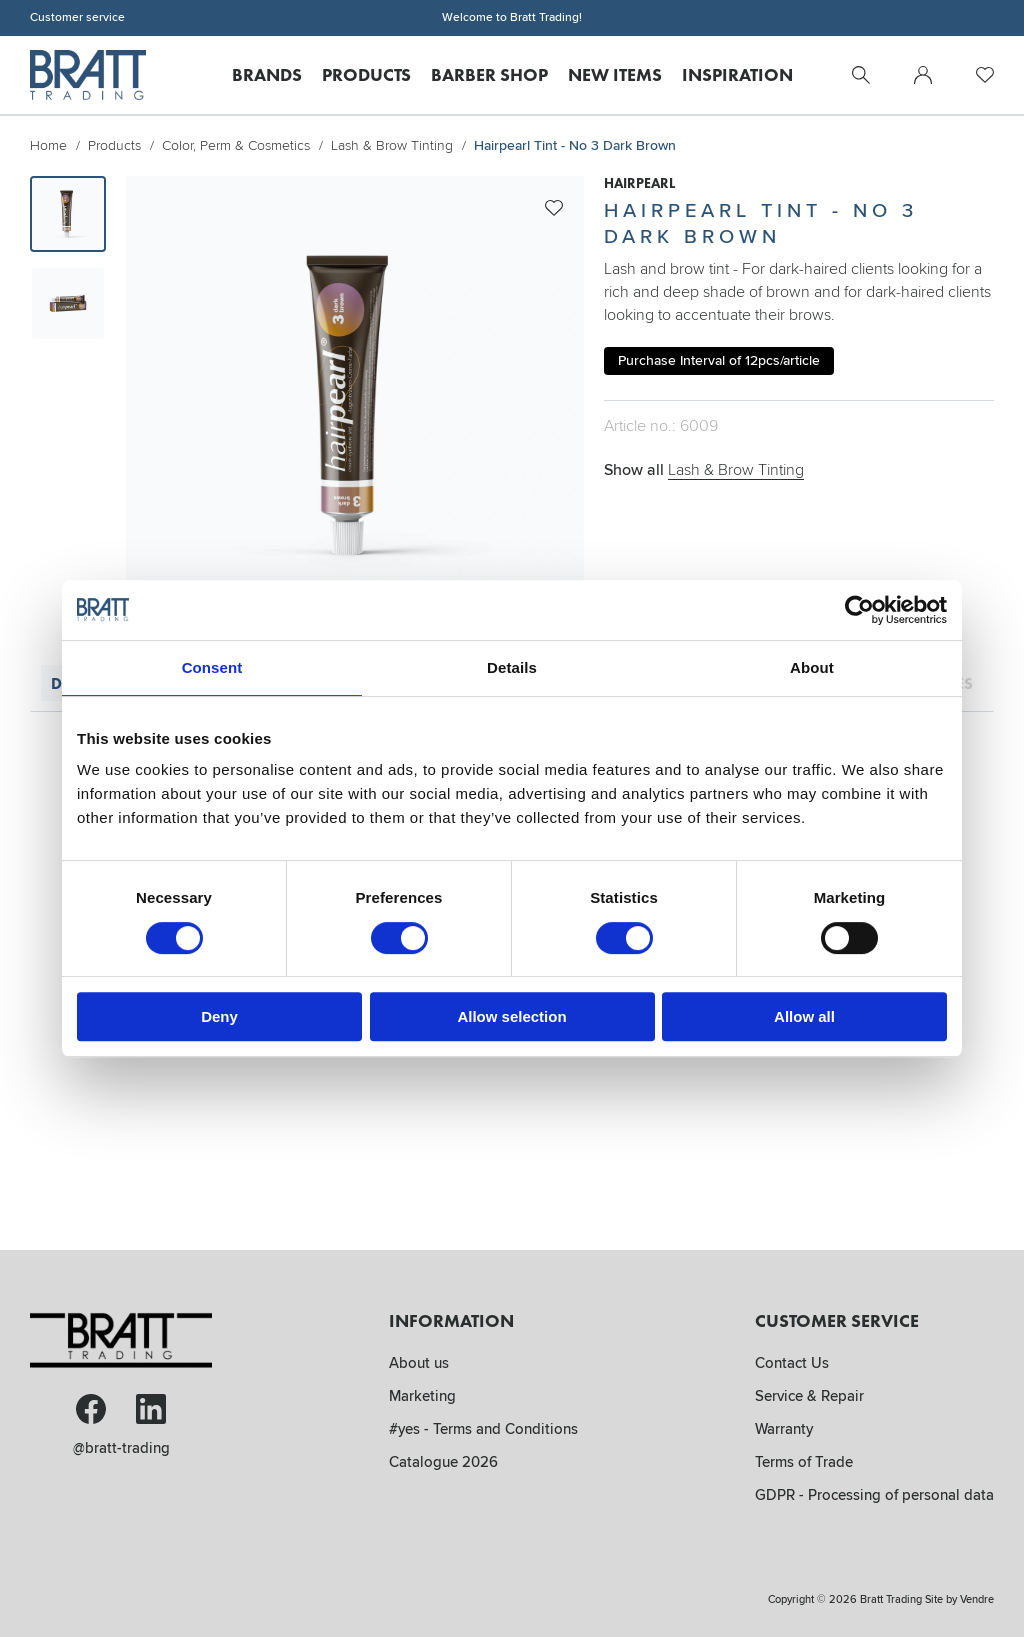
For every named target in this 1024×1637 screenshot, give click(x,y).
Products (366, 74)
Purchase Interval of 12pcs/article (719, 360)
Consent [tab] (212, 667)
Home (48, 145)
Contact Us (792, 1363)
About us (419, 1363)
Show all (704, 470)
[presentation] (68, 214)
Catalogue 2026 (443, 1462)
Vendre (977, 1599)
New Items (615, 74)
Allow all (804, 1016)
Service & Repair (809, 1396)
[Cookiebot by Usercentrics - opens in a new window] (859, 610)
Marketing (422, 1396)
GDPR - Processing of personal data (874, 1495)
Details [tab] (512, 667)
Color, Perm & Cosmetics (236, 145)
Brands (267, 74)
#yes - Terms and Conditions (483, 1429)
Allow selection (511, 1016)
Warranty (784, 1429)
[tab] (68, 214)
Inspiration (737, 74)
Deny (219, 1016)
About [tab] (812, 667)
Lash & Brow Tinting (392, 145)
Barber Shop (489, 74)
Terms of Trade (804, 1462)
